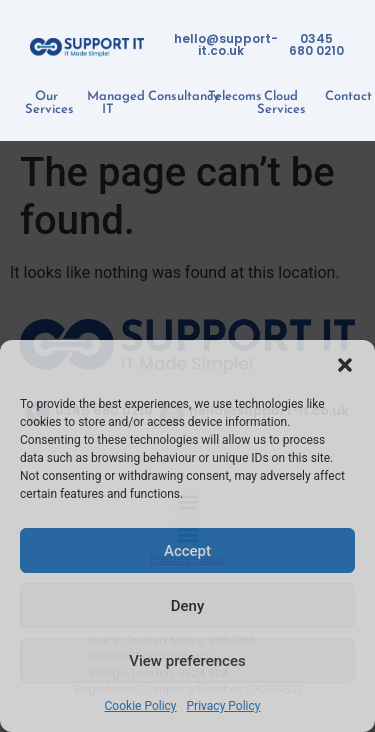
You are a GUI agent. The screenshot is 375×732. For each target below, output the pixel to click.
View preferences (187, 661)
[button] (345, 365)
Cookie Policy (141, 706)
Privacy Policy (224, 706)
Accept (187, 551)
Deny (188, 606)
